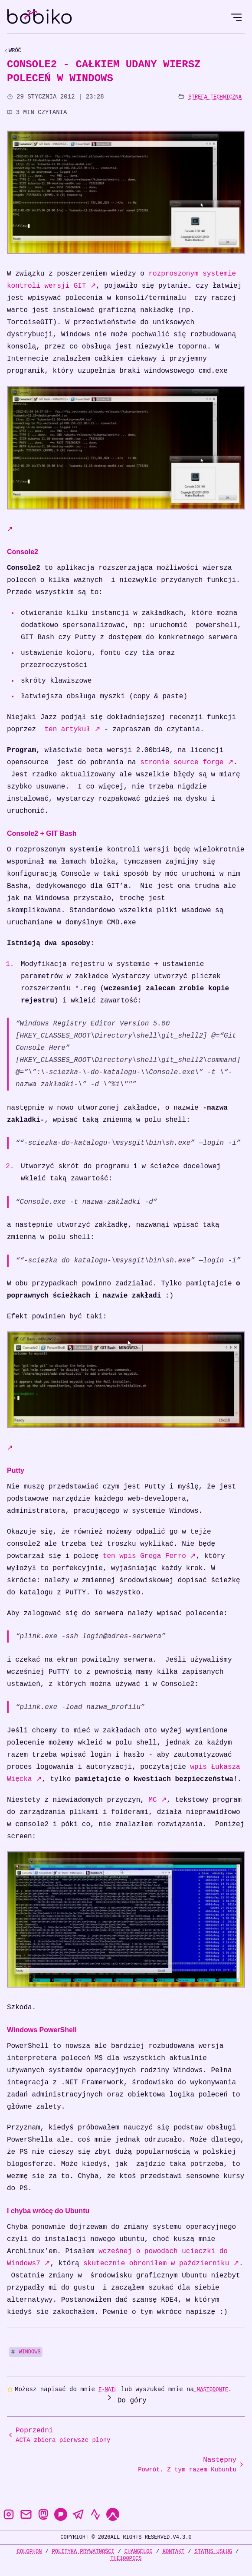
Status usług (213, 2551)
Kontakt (173, 2551)
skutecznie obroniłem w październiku (161, 2263)
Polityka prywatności (83, 2551)
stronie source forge (186, 762)
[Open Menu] (236, 17)
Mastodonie (211, 2389)
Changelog (138, 2551)
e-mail (107, 2389)
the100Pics (125, 2558)
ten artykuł (72, 729)
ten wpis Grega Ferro (149, 1556)
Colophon (29, 2551)
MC (157, 1800)
